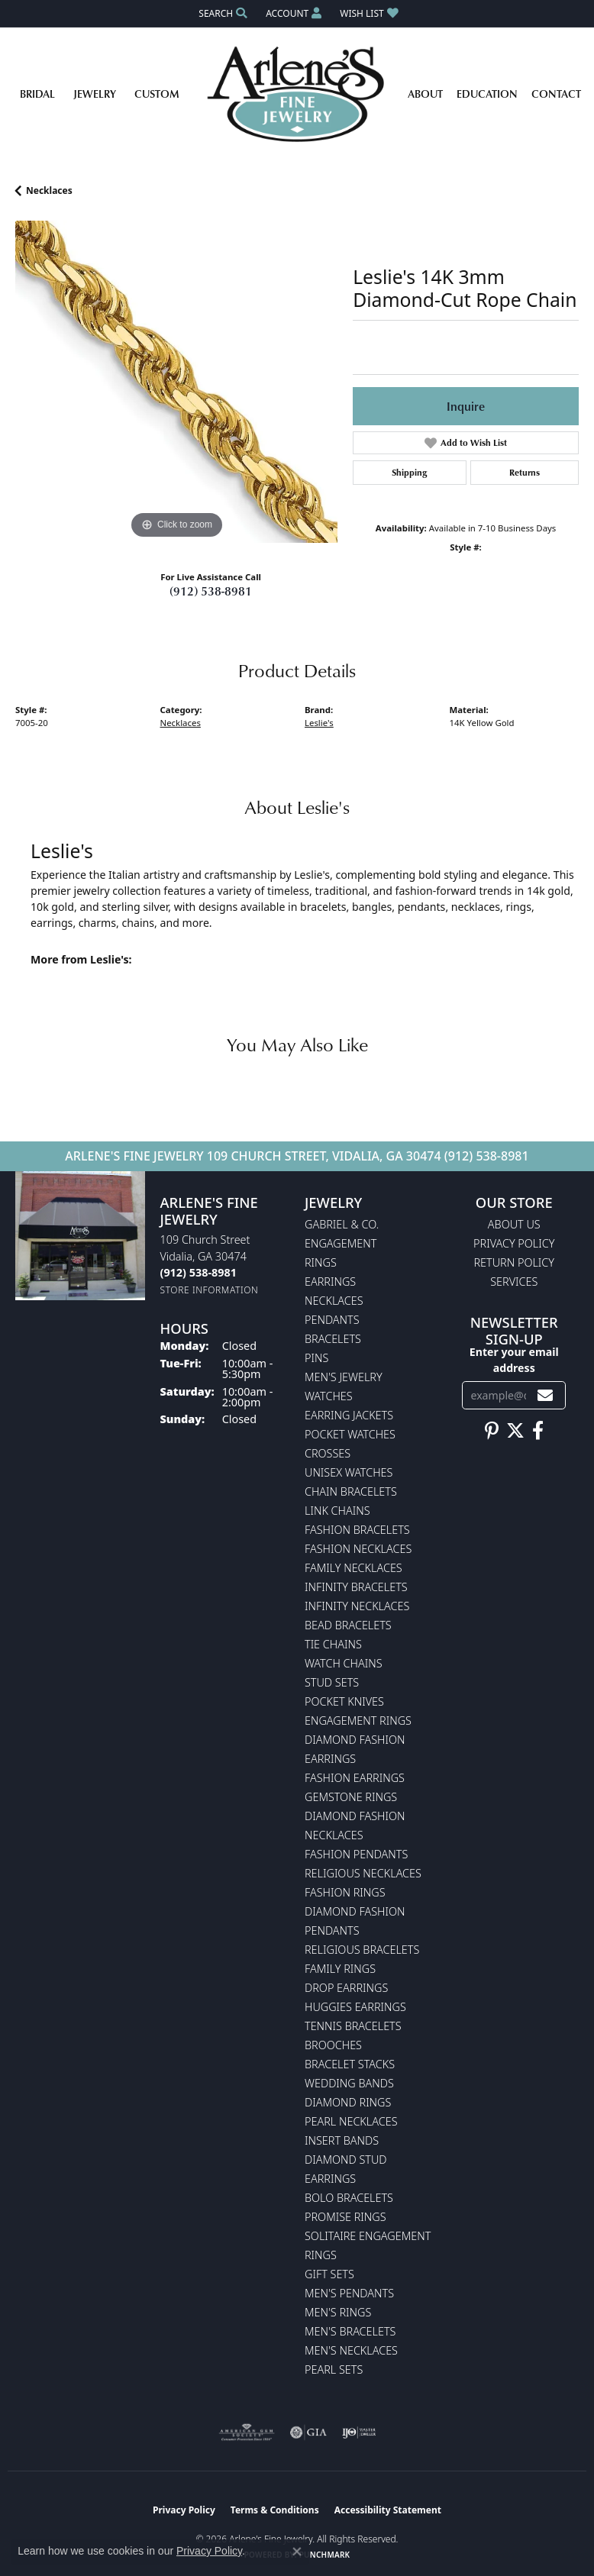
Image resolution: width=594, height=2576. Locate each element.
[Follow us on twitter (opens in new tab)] (515, 1431)
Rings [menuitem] (321, 1262)
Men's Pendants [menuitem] (349, 2293)
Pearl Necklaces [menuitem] (351, 2121)
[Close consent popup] (297, 2551)
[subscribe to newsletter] (545, 1395)
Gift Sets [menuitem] (329, 2274)
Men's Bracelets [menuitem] (350, 2331)
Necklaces (49, 190)
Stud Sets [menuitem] (332, 1682)
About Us (514, 1224)
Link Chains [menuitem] (337, 1510)
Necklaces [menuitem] (334, 1300)
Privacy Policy (513, 1243)
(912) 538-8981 (210, 591)
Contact (556, 93)
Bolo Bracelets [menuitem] (349, 2197)
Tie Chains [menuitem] (333, 1644)
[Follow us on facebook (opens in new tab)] (538, 1431)
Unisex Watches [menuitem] (348, 1472)
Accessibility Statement (387, 2509)
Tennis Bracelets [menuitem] (353, 2026)
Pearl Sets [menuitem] (334, 2369)
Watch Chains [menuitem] (344, 1663)
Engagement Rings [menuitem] (358, 1720)
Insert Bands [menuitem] (342, 2140)
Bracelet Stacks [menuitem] (350, 2064)
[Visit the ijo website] (359, 2432)
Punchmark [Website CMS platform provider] (324, 2554)
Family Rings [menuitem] (340, 1968)
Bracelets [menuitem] (333, 1339)
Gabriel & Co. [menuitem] (342, 1224)
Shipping (409, 472)
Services (514, 1281)
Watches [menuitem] (329, 1396)
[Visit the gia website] (308, 2432)
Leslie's (319, 722)
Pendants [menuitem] (332, 1319)
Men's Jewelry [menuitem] (344, 1377)
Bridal (37, 93)
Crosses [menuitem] (327, 1453)
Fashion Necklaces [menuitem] (358, 1548)
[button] (221, 13)
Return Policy (514, 1262)
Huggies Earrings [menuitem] (355, 2007)
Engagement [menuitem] (340, 1243)
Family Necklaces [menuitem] (353, 1568)
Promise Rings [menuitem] (345, 2217)
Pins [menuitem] (316, 1358)
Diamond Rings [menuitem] (348, 2102)
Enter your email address (514, 1359)
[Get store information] (209, 1289)
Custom (156, 93)
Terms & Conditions (275, 2509)
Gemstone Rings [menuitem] (351, 1797)
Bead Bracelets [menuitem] (348, 1625)
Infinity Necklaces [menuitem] (357, 1606)
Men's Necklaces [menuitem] (351, 2350)
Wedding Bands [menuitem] (349, 2083)
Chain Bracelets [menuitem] (351, 1491)
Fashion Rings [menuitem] (345, 1892)
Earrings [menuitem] (330, 1281)
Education (487, 93)
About (425, 93)
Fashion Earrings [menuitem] (355, 1778)
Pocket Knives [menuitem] (344, 1701)
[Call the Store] (198, 1272)
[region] (176, 382)
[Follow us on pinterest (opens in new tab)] (492, 1431)
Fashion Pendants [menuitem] (356, 1854)
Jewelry (94, 93)
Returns (524, 472)
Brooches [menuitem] (333, 2045)
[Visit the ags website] (246, 2432)
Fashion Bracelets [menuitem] (357, 1529)
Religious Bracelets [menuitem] (362, 1949)
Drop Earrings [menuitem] (346, 1987)
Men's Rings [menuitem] (338, 2312)
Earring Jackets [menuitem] (349, 1415)
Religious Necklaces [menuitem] (363, 1873)
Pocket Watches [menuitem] (350, 1434)
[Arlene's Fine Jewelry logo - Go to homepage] (297, 94)
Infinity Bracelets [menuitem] (356, 1587)
